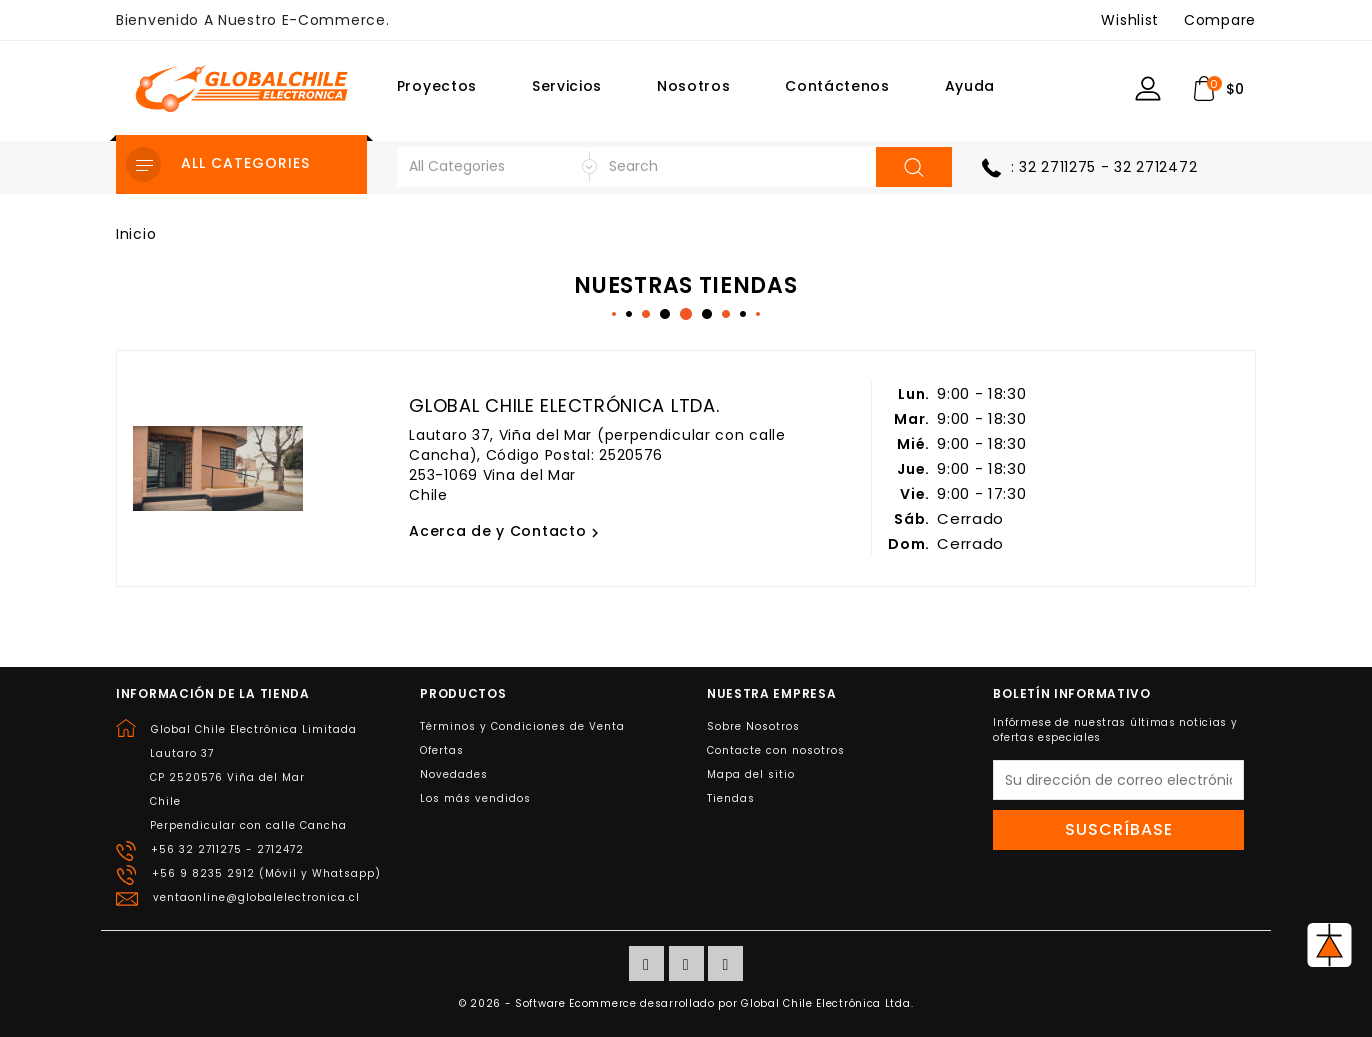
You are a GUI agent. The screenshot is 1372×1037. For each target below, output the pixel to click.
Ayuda (970, 86)
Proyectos (437, 86)
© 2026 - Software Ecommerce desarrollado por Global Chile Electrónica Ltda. (686, 1003)
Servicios (567, 86)
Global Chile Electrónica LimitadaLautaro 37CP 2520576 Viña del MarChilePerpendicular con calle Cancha (253, 777)
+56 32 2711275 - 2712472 (227, 849)
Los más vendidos (475, 798)
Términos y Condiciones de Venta (522, 726)
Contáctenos (837, 86)
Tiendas (731, 798)
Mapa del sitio (751, 774)
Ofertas (442, 750)
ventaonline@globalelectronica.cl (256, 897)
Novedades (454, 774)
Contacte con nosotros (776, 750)
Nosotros (694, 86)
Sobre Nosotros (753, 726)
